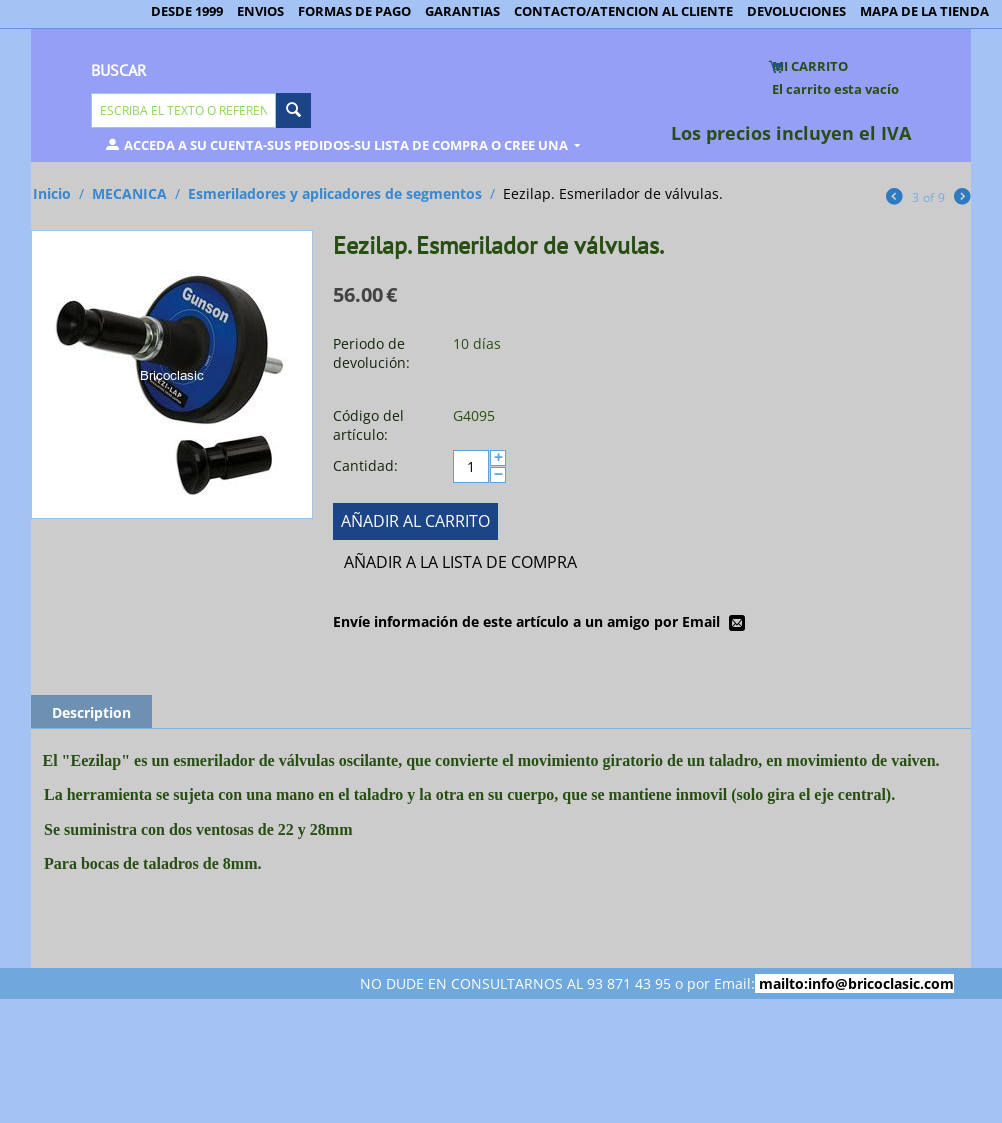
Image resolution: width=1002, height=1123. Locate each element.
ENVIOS (260, 11)
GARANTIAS (462, 11)
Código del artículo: (368, 425)
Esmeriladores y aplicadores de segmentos (335, 193)
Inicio (52, 193)
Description (91, 712)
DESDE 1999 (187, 11)
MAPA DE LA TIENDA (924, 11)
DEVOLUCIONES (796, 11)
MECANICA (129, 193)
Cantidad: (365, 465)
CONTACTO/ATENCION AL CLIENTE (623, 11)
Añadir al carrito (415, 521)
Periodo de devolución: (371, 353)
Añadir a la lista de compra (460, 562)
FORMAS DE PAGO (354, 11)
